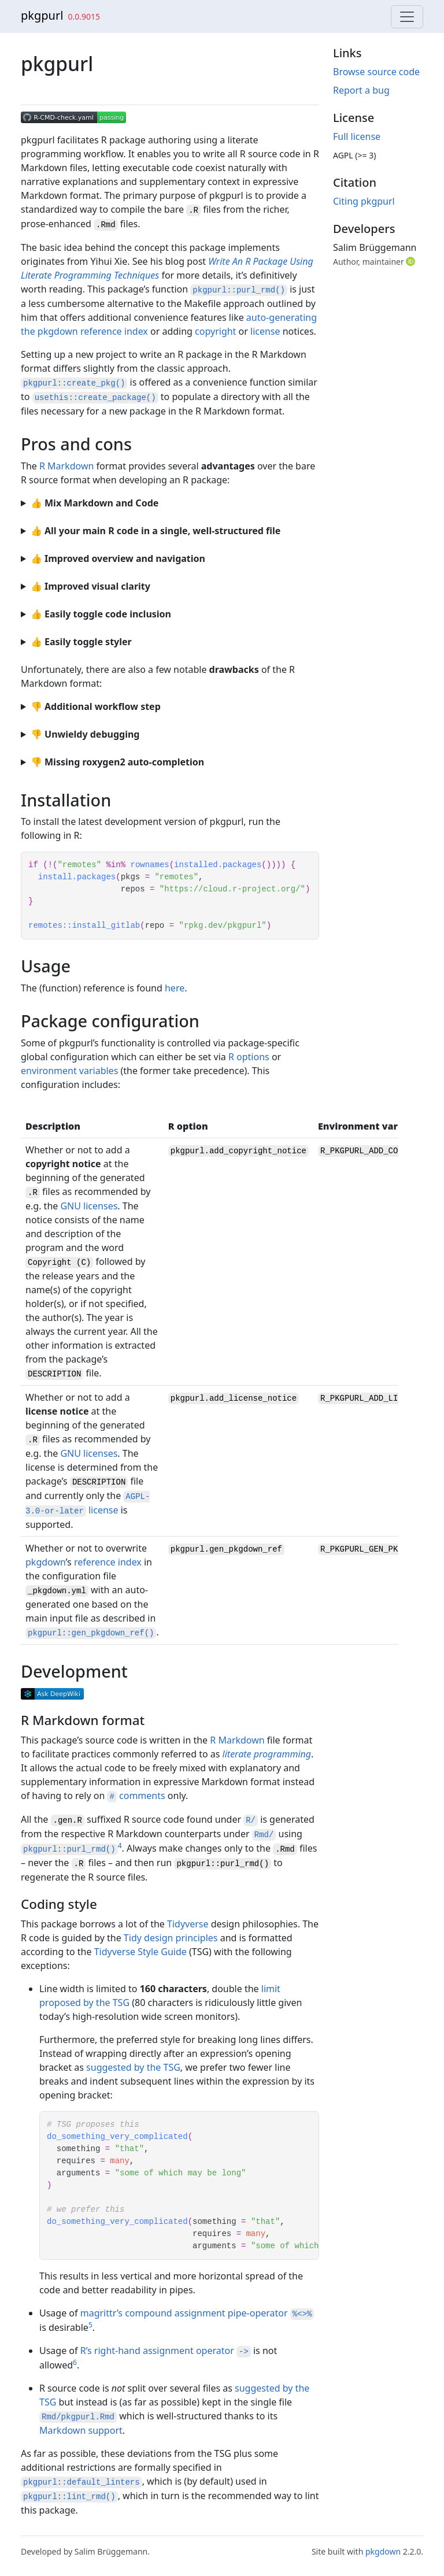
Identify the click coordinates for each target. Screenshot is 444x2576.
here (174, 988)
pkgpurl (42, 15)
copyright (215, 331)
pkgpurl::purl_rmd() (222, 1863)
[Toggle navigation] (407, 16)
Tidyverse (187, 1924)
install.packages (77, 877)
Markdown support (81, 2430)
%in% (115, 864)
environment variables (69, 1070)
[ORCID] (411, 261)
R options (248, 1056)
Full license (356, 136)
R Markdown (66, 466)
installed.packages (217, 864)
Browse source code (376, 71)
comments (136, 1795)
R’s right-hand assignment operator (165, 2350)
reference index (108, 1562)
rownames (149, 864)
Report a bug (361, 90)
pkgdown (45, 1562)
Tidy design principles (171, 1937)
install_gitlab (106, 925)
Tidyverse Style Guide (140, 1951)
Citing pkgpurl (364, 201)
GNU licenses (88, 1206)
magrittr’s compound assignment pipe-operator (197, 2313)
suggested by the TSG (133, 2067)
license (265, 331)
